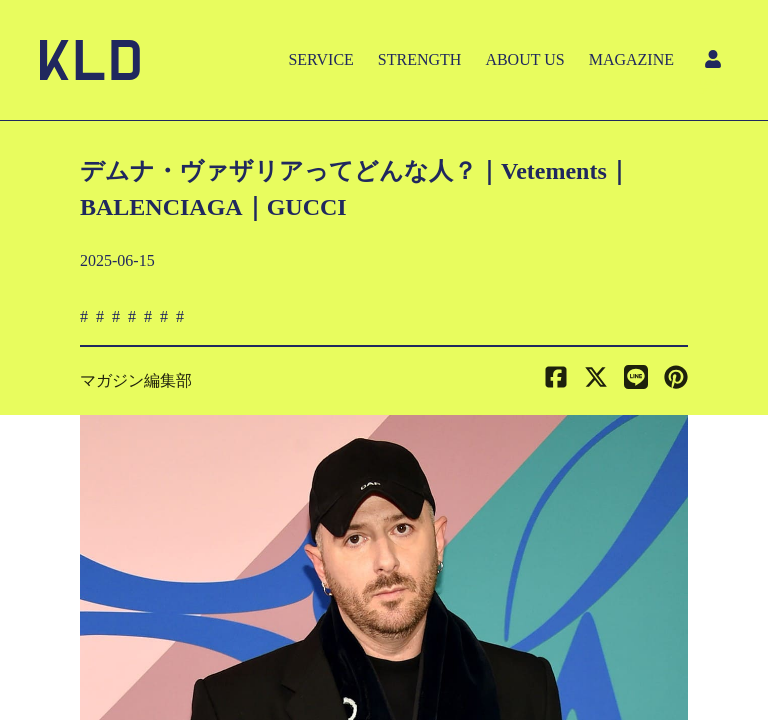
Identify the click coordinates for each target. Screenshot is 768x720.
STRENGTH (420, 59)
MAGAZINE (631, 59)
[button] (676, 381)
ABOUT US (524, 59)
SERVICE (320, 59)
